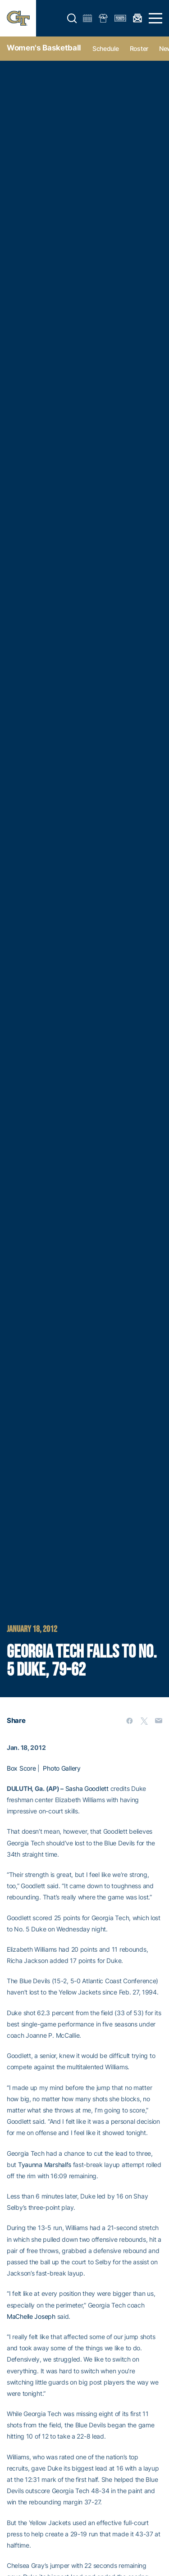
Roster (139, 48)
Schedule (105, 48)
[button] (72, 18)
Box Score (21, 1768)
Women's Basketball (44, 47)
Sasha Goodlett (87, 1788)
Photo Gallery (61, 1768)
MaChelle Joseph (31, 2316)
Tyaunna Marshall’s (44, 2164)
